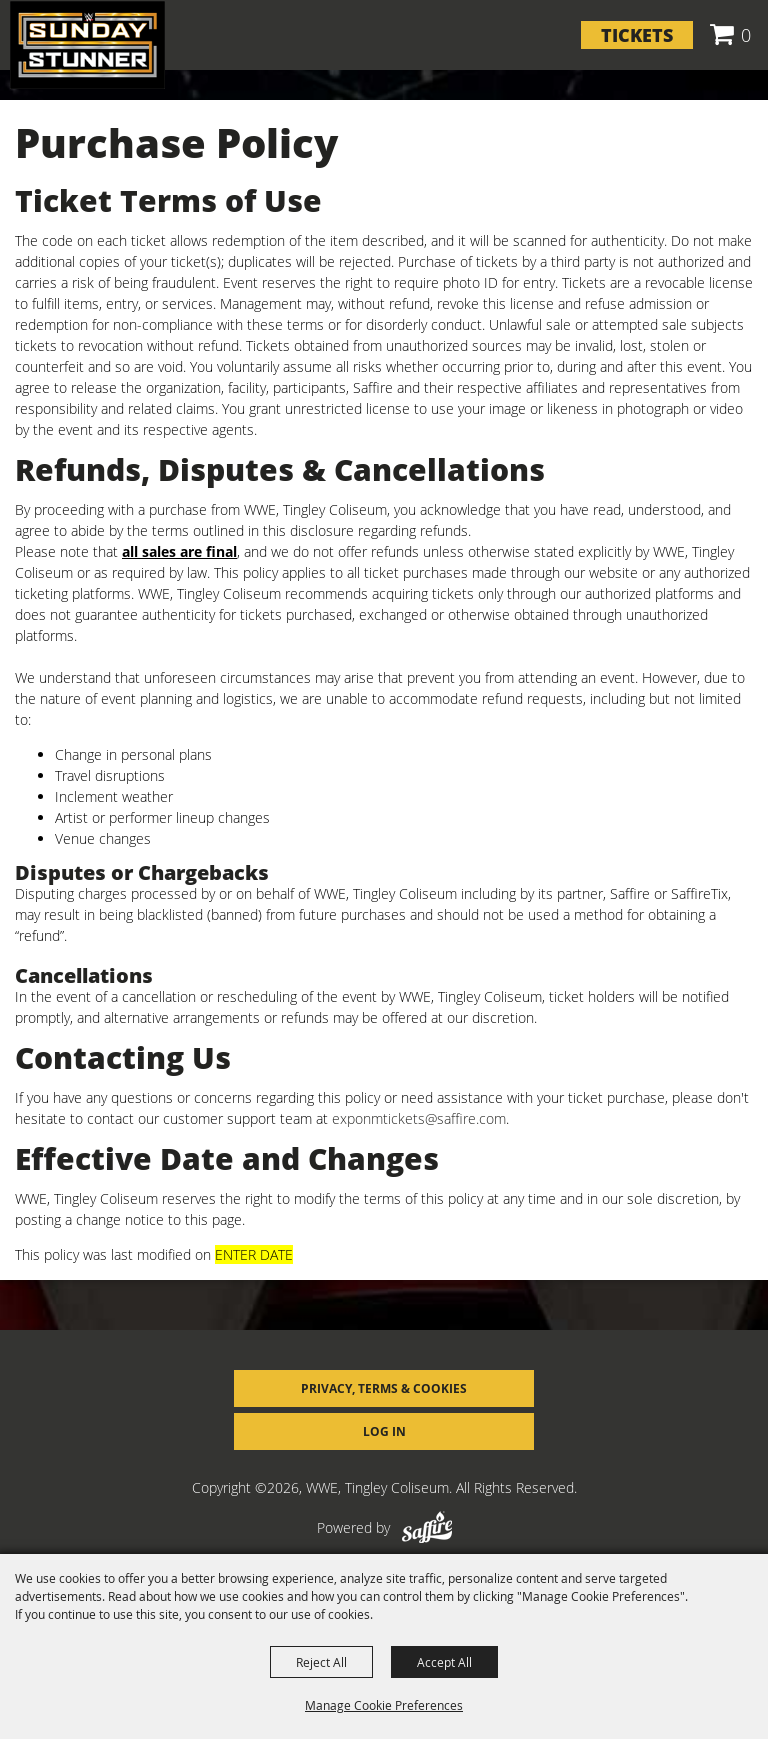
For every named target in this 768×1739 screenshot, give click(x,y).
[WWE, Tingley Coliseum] (87, 45)
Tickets (637, 35)
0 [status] (746, 35)
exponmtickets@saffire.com (419, 1118)
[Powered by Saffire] (427, 1527)
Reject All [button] (321, 1662)
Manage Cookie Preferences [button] (384, 1705)
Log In (384, 1431)
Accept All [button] (444, 1662)
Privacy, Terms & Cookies (384, 1388)
